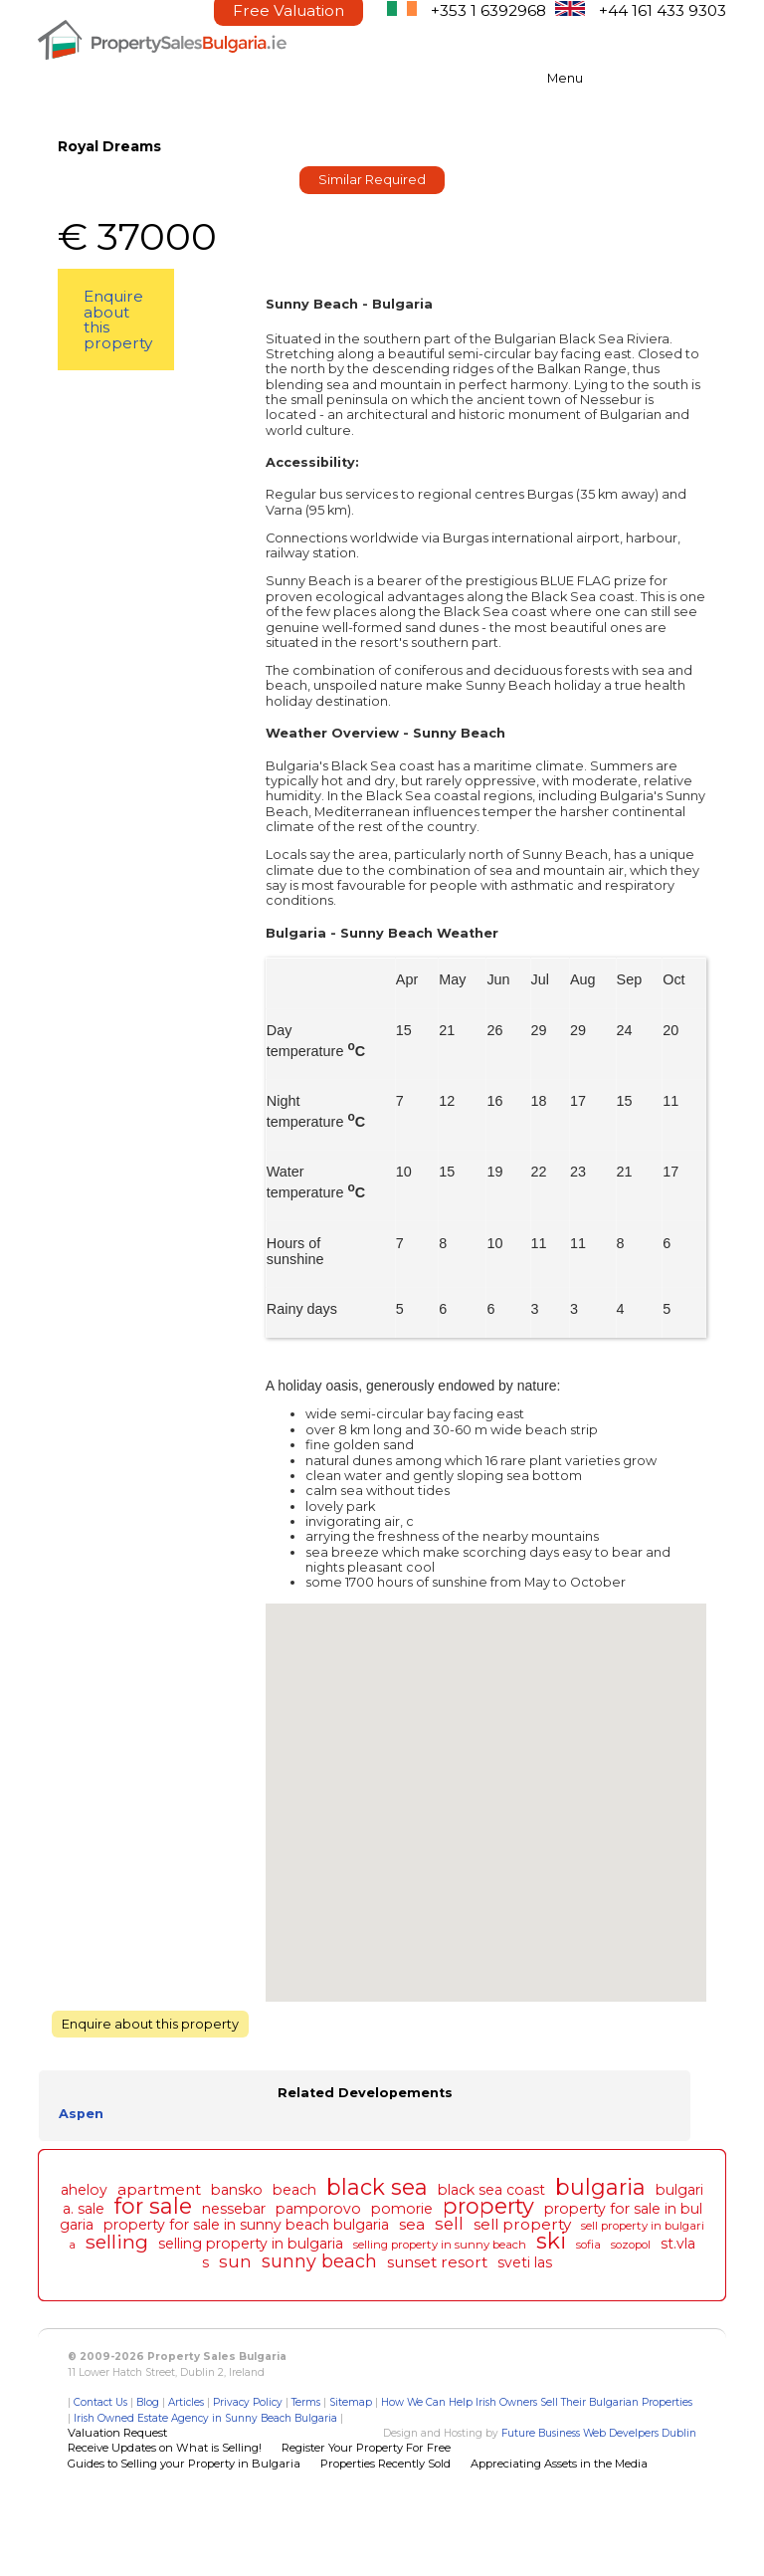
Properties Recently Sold (385, 2463)
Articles (186, 2402)
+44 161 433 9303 (662, 10)
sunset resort (437, 2262)
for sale (153, 2206)
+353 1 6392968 (488, 10)
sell (449, 2224)
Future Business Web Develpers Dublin (598, 2433)
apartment (159, 2189)
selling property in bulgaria (250, 2244)
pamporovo (318, 2209)
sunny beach (319, 2261)
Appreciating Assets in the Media (559, 2463)
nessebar (234, 2209)
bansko (237, 2190)
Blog (147, 2402)
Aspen (81, 2113)
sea (412, 2224)
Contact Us (100, 2402)
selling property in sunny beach (439, 2245)
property (488, 2206)
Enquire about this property (118, 319)
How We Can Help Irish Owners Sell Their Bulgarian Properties (536, 2402)
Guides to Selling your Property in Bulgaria (184, 2463)
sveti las (524, 2262)
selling (117, 2242)
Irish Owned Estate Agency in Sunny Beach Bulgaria (205, 2418)
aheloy (84, 2190)
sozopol (631, 2245)
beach (294, 2190)
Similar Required (372, 179)
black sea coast (491, 2190)
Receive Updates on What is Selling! (165, 2448)
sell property (522, 2224)
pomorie (402, 2209)
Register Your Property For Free (366, 2448)
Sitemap (350, 2402)
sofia (588, 2245)
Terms (305, 2402)
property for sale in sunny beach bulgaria (246, 2225)
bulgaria (600, 2187)
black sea (377, 2187)
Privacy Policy (248, 2402)
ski (551, 2241)
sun (235, 2261)
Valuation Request (117, 2433)
